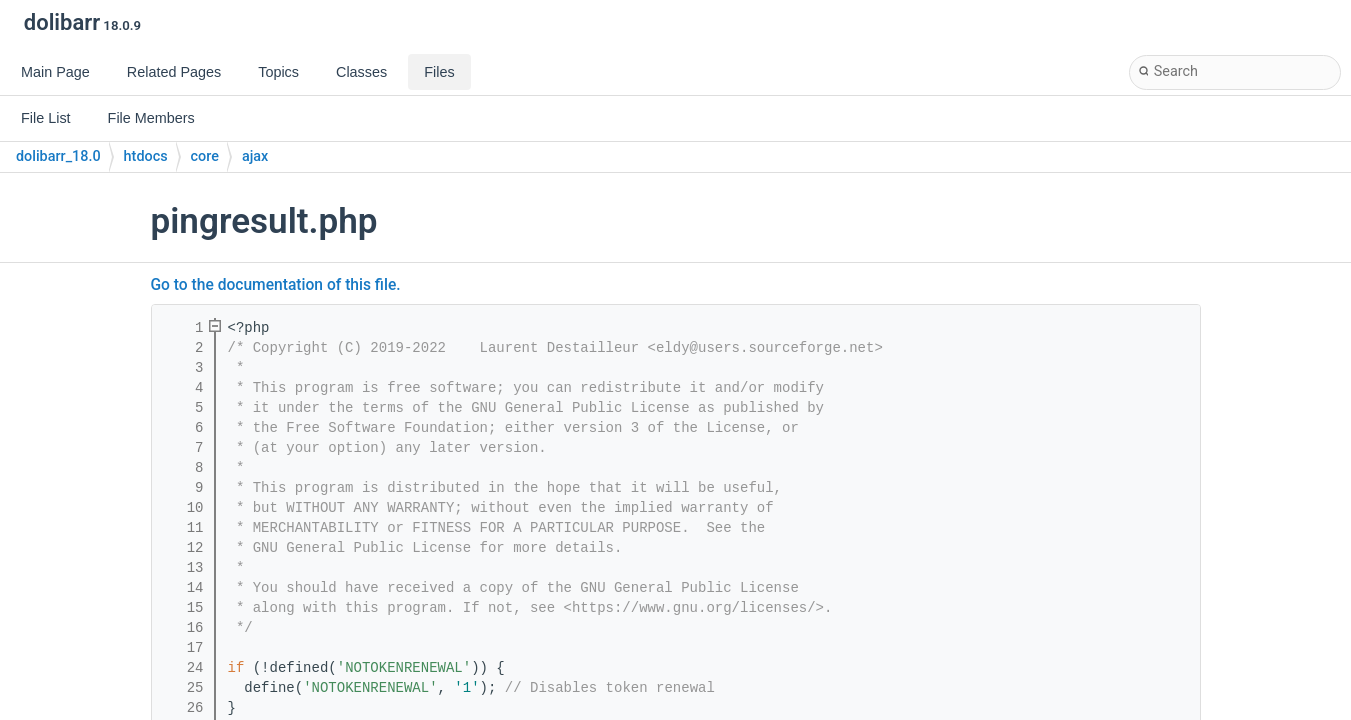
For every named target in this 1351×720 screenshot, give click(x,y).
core (205, 156)
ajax (255, 156)
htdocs (146, 156)
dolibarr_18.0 (58, 156)
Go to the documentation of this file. (276, 285)
